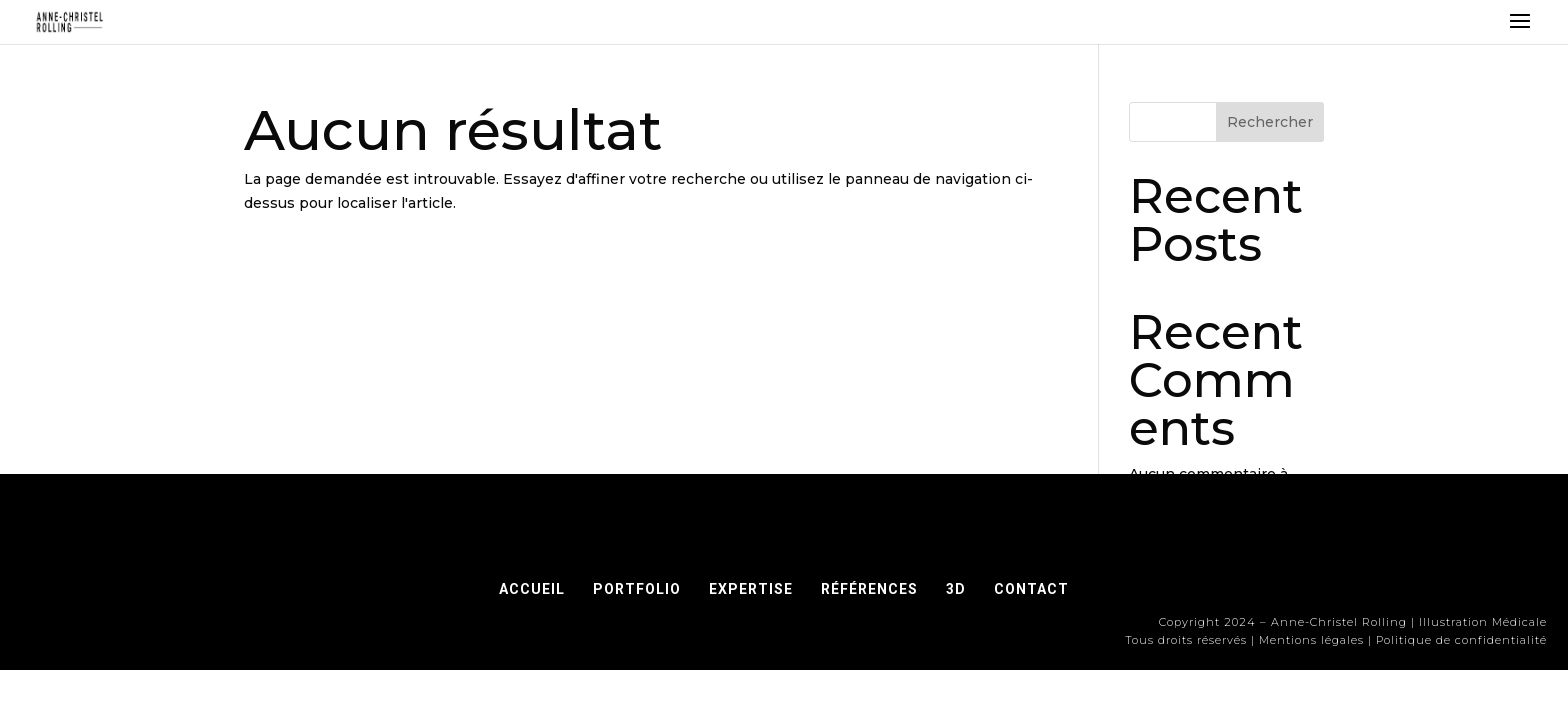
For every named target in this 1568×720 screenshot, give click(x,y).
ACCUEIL (532, 589)
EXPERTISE (751, 589)
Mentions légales (1311, 640)
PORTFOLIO (637, 589)
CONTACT (1031, 589)
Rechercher (1270, 122)
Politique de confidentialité (1461, 640)
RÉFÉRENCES (875, 589)
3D (956, 589)
